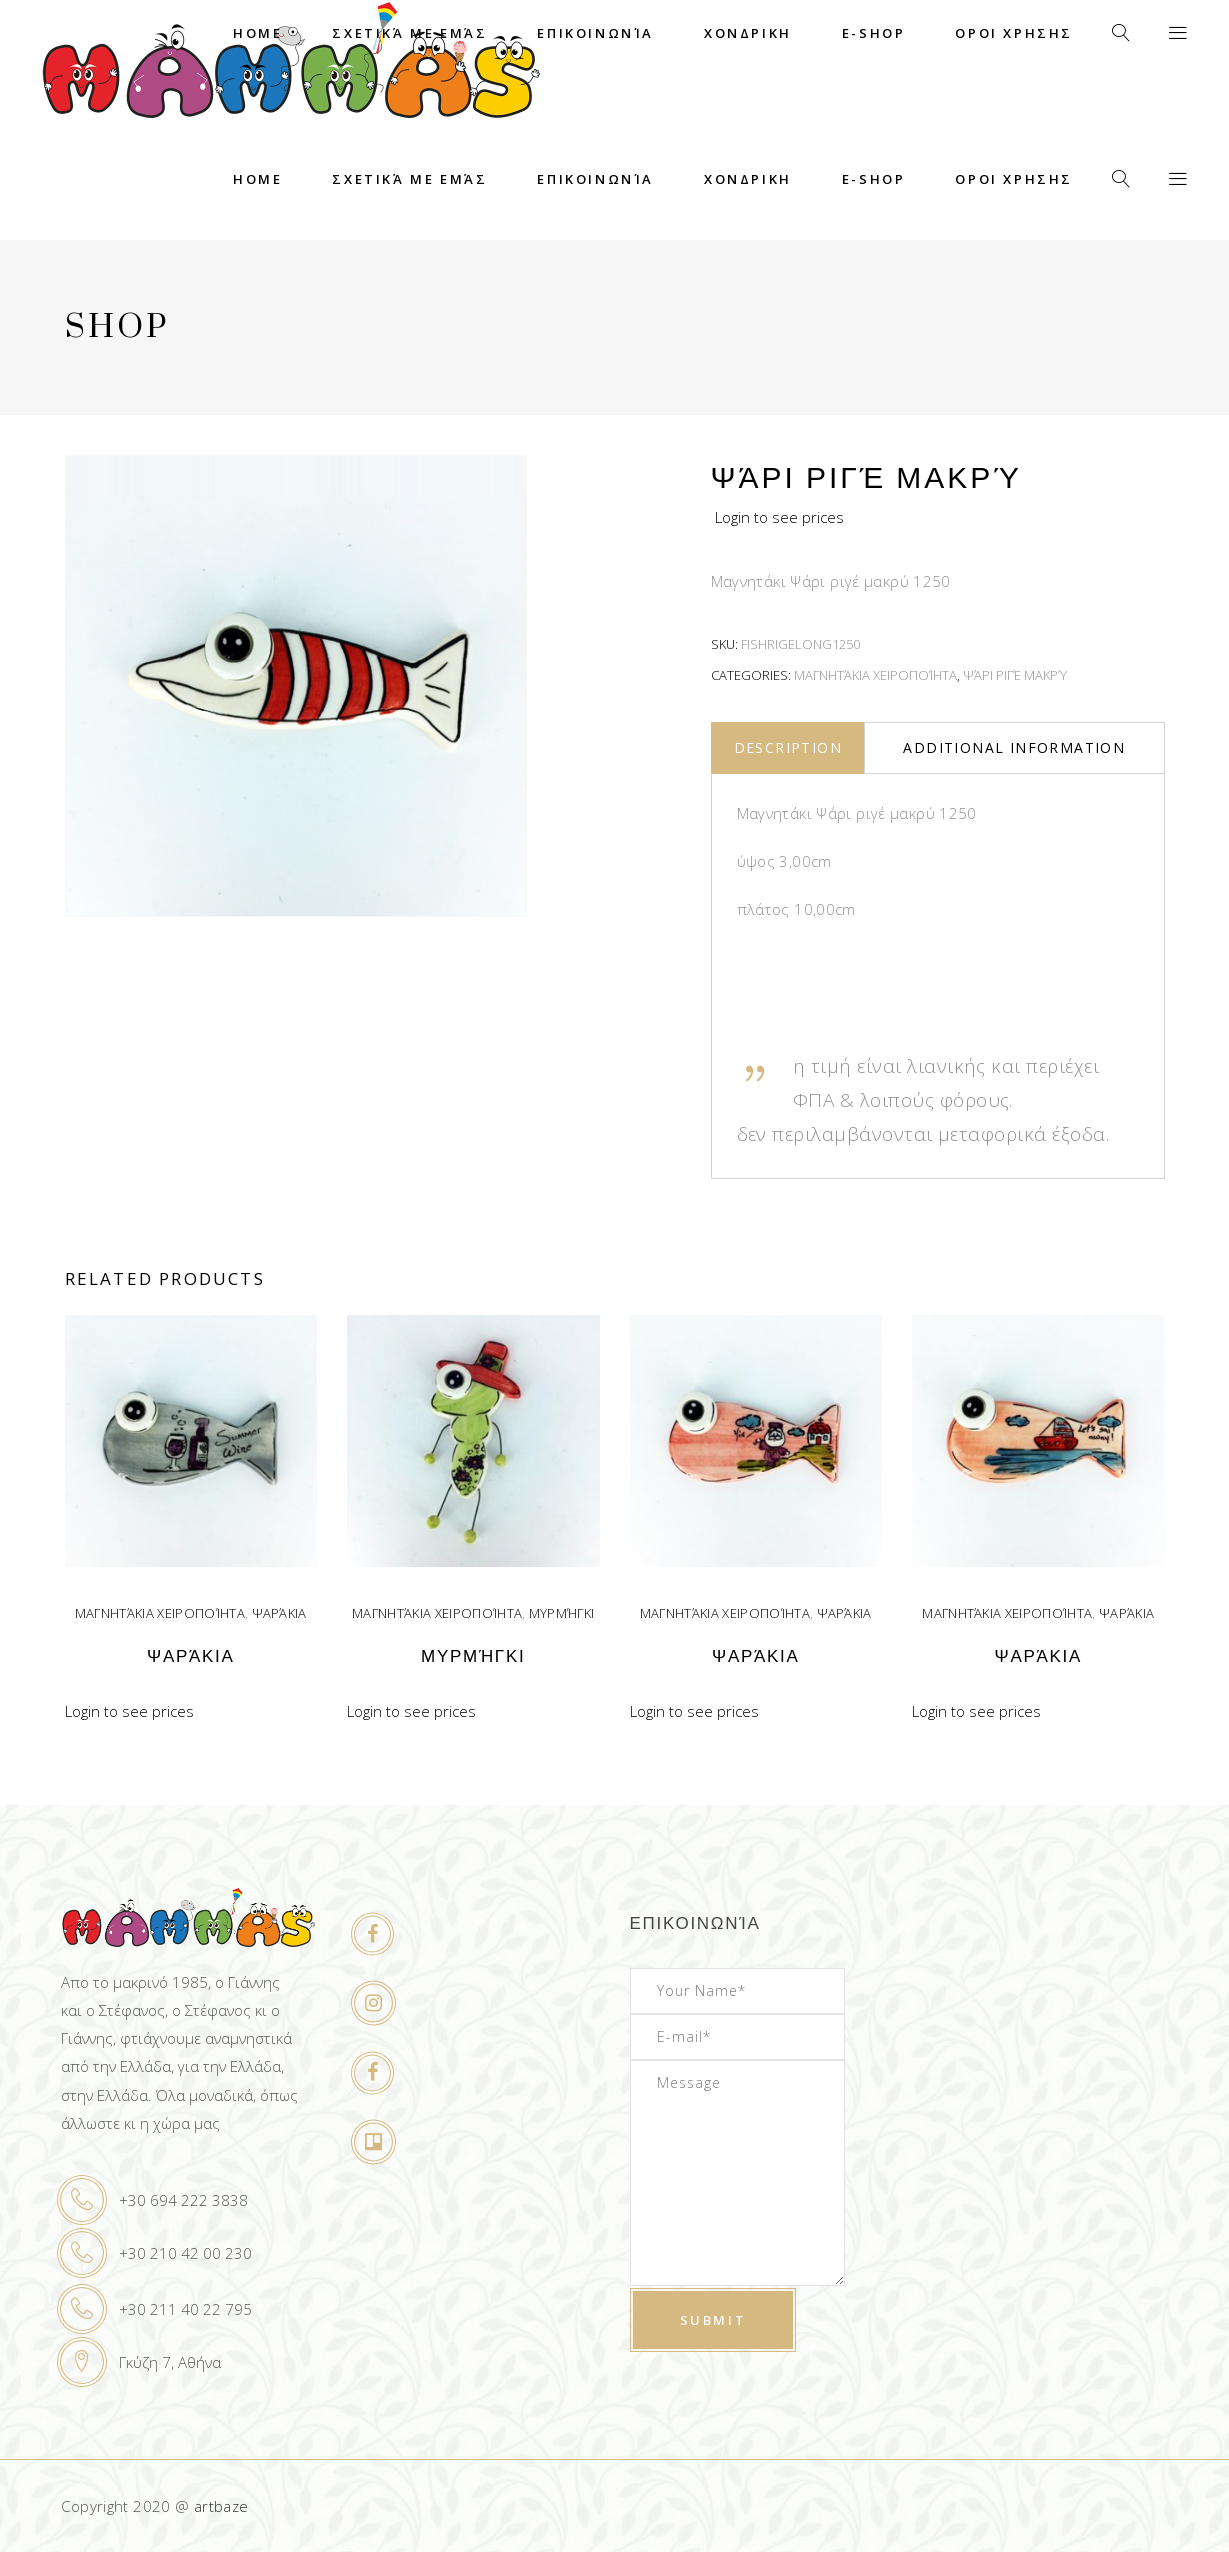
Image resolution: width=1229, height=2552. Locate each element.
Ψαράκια (279, 1613)
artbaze (221, 2506)
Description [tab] (788, 747)
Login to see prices (779, 517)
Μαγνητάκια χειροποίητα (875, 675)
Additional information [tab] (1014, 747)
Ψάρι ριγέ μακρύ (1015, 675)
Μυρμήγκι (562, 1613)
